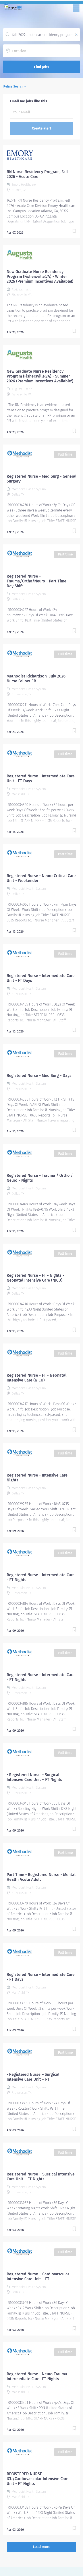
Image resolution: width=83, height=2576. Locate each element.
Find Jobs (41, 67)
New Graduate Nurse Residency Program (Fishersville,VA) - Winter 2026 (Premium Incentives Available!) (40, 276)
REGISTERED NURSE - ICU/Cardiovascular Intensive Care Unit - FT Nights (37, 2478)
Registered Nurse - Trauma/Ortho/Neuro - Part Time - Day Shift (38, 581)
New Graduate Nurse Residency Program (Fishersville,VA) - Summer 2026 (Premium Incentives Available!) (40, 376)
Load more (41, 2547)
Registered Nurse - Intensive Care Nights (37, 1478)
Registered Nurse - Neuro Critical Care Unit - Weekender (41, 878)
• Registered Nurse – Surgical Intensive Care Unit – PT (33, 2077)
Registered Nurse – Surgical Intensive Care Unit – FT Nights (41, 2176)
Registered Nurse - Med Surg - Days (39, 1075)
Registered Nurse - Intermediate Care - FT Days (41, 1977)
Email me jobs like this (28, 101)
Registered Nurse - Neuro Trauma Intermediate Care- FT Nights (37, 2376)
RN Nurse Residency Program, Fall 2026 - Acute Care (37, 174)
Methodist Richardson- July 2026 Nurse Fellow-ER (36, 678)
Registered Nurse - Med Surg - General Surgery (41, 479)
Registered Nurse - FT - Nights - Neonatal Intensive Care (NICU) (35, 1278)
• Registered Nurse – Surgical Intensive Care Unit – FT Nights (34, 1777)
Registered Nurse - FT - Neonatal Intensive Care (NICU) (36, 1378)
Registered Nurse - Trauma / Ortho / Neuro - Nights (40, 1178)
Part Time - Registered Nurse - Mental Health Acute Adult (41, 1877)
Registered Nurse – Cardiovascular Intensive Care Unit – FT (38, 2276)
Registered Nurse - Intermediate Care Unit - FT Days (41, 778)
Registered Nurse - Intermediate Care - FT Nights (41, 1577)
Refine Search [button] (13, 86)
